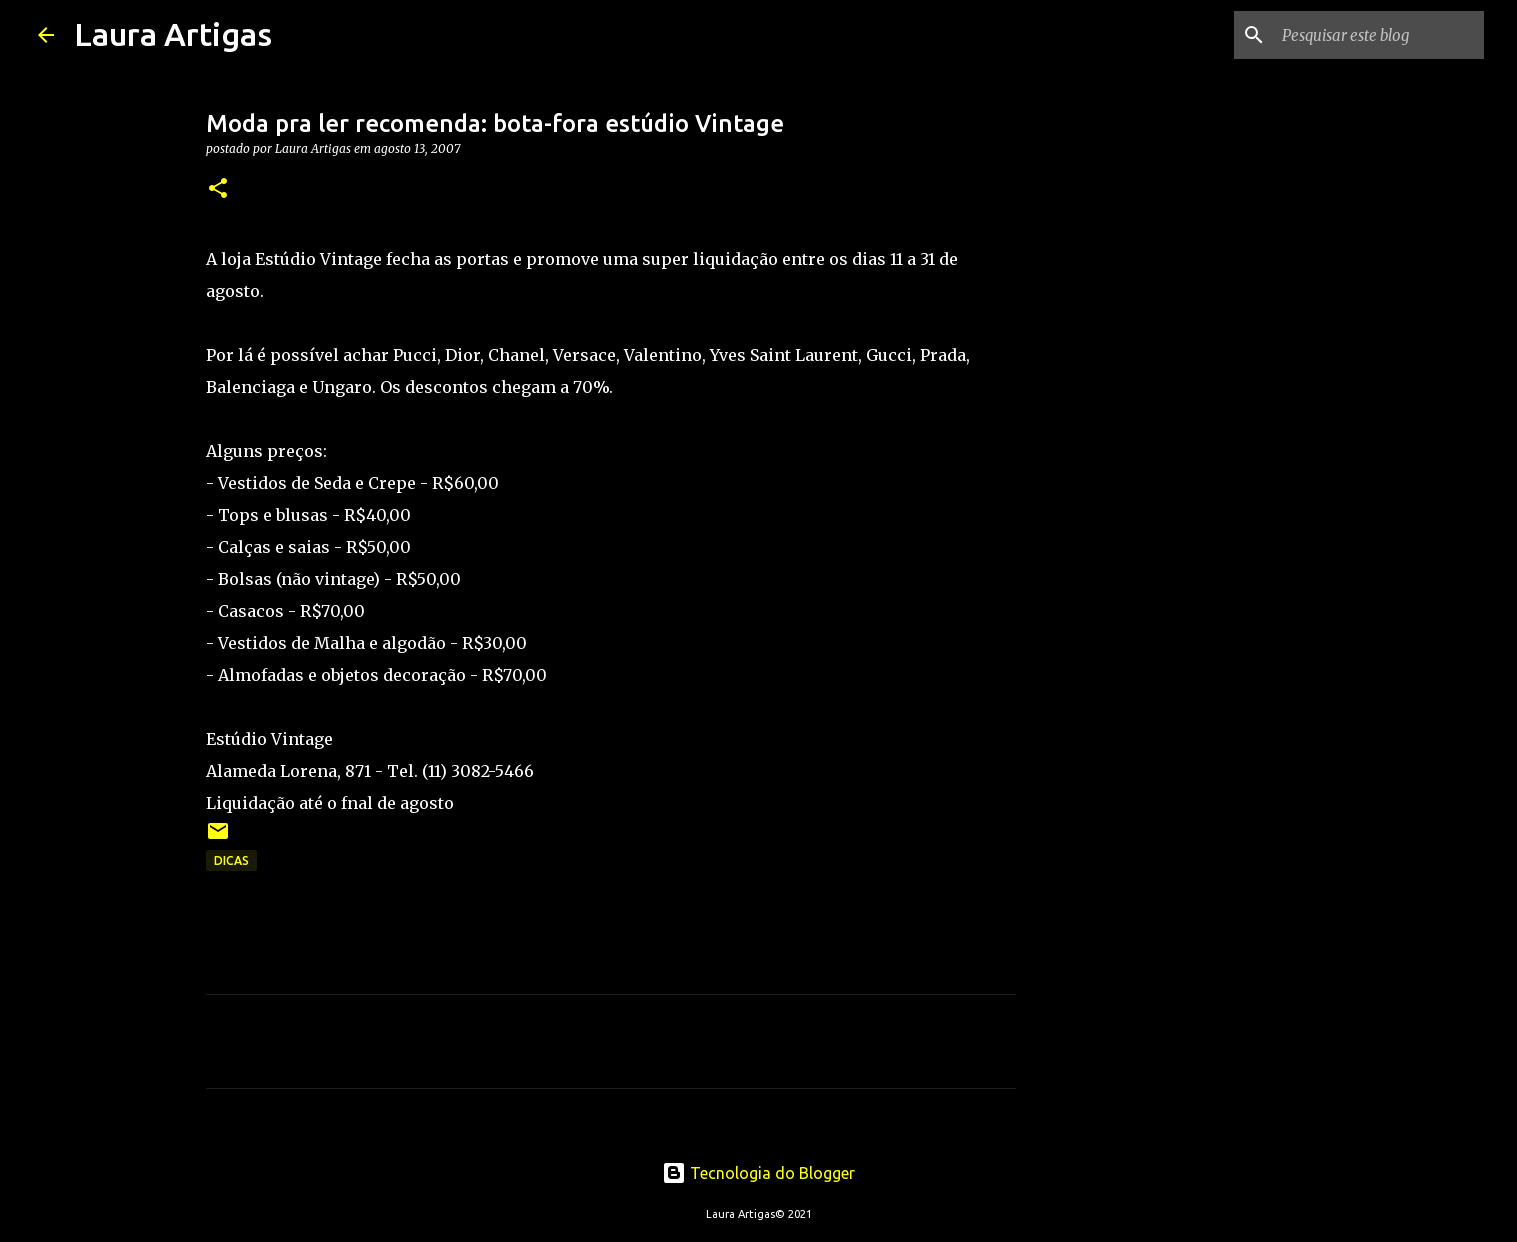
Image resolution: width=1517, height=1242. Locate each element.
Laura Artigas (173, 34)
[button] (218, 189)
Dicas (231, 860)
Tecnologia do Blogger (758, 1173)
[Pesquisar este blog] (1379, 35)
